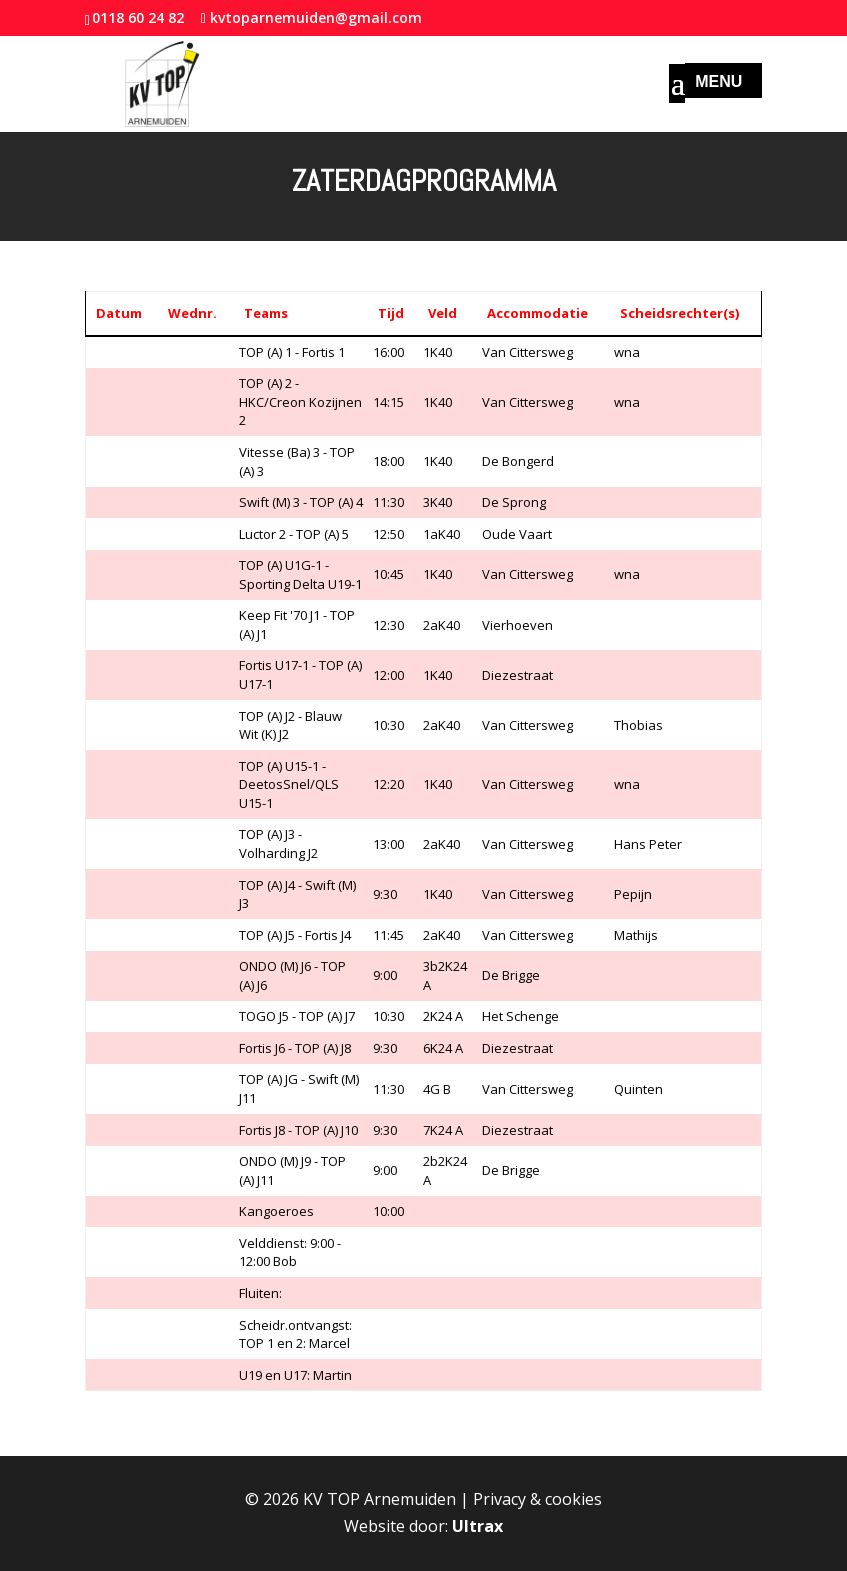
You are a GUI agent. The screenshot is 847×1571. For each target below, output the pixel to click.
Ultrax (477, 1526)
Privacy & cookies (537, 1499)
